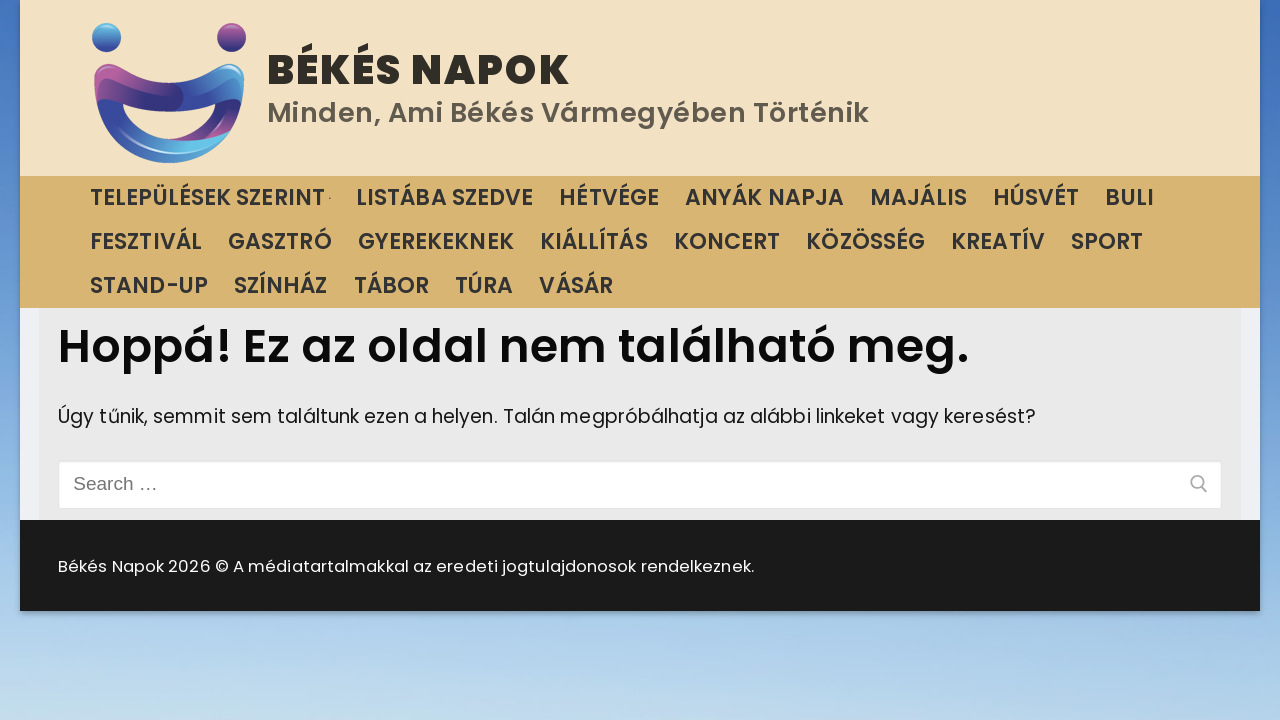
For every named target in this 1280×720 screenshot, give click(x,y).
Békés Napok (419, 70)
